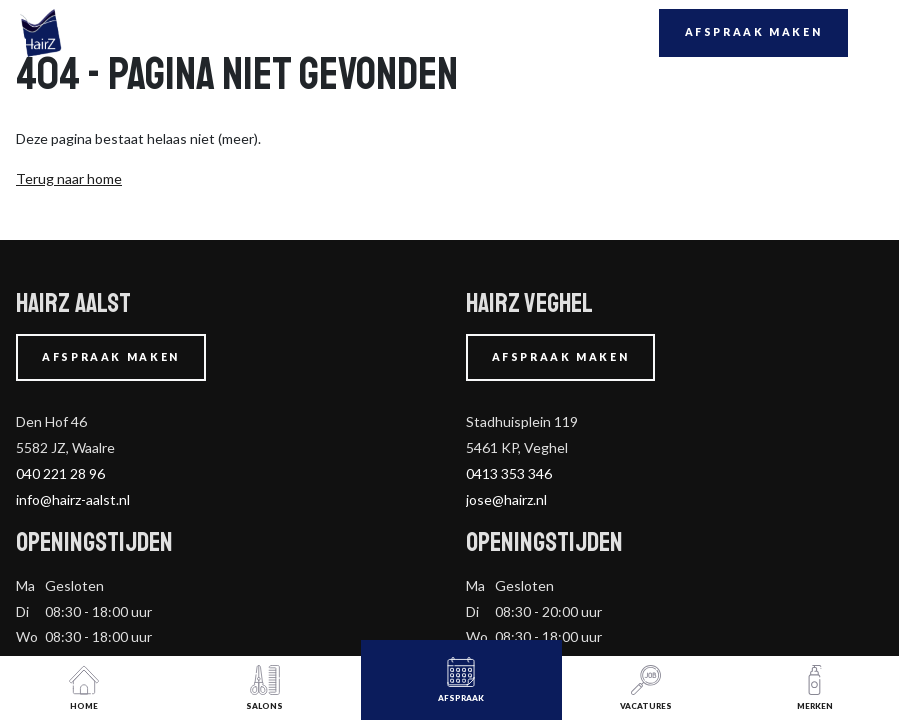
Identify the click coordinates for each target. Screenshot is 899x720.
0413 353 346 (509, 473)
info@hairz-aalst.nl (73, 499)
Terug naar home (69, 178)
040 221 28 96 (60, 473)
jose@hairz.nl (506, 499)
